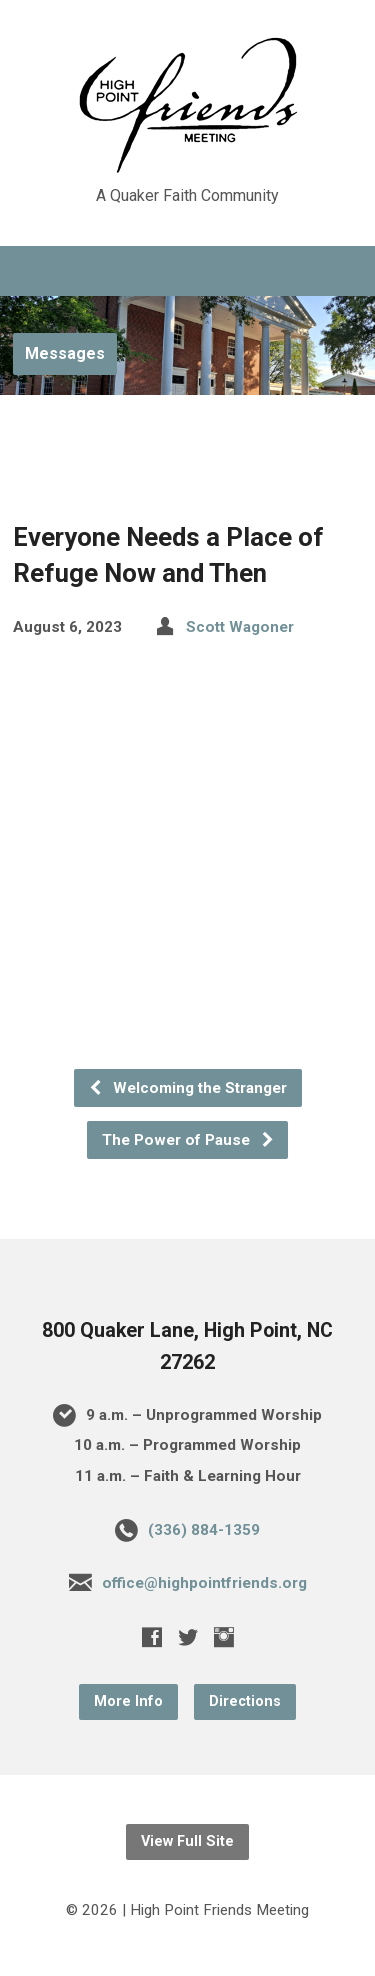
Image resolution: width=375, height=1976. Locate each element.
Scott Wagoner (240, 627)
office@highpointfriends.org (204, 1583)
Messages (65, 353)
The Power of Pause (188, 1140)
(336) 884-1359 (204, 1530)
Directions (245, 1701)
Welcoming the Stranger (187, 1088)
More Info (128, 1701)
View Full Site (187, 1841)
